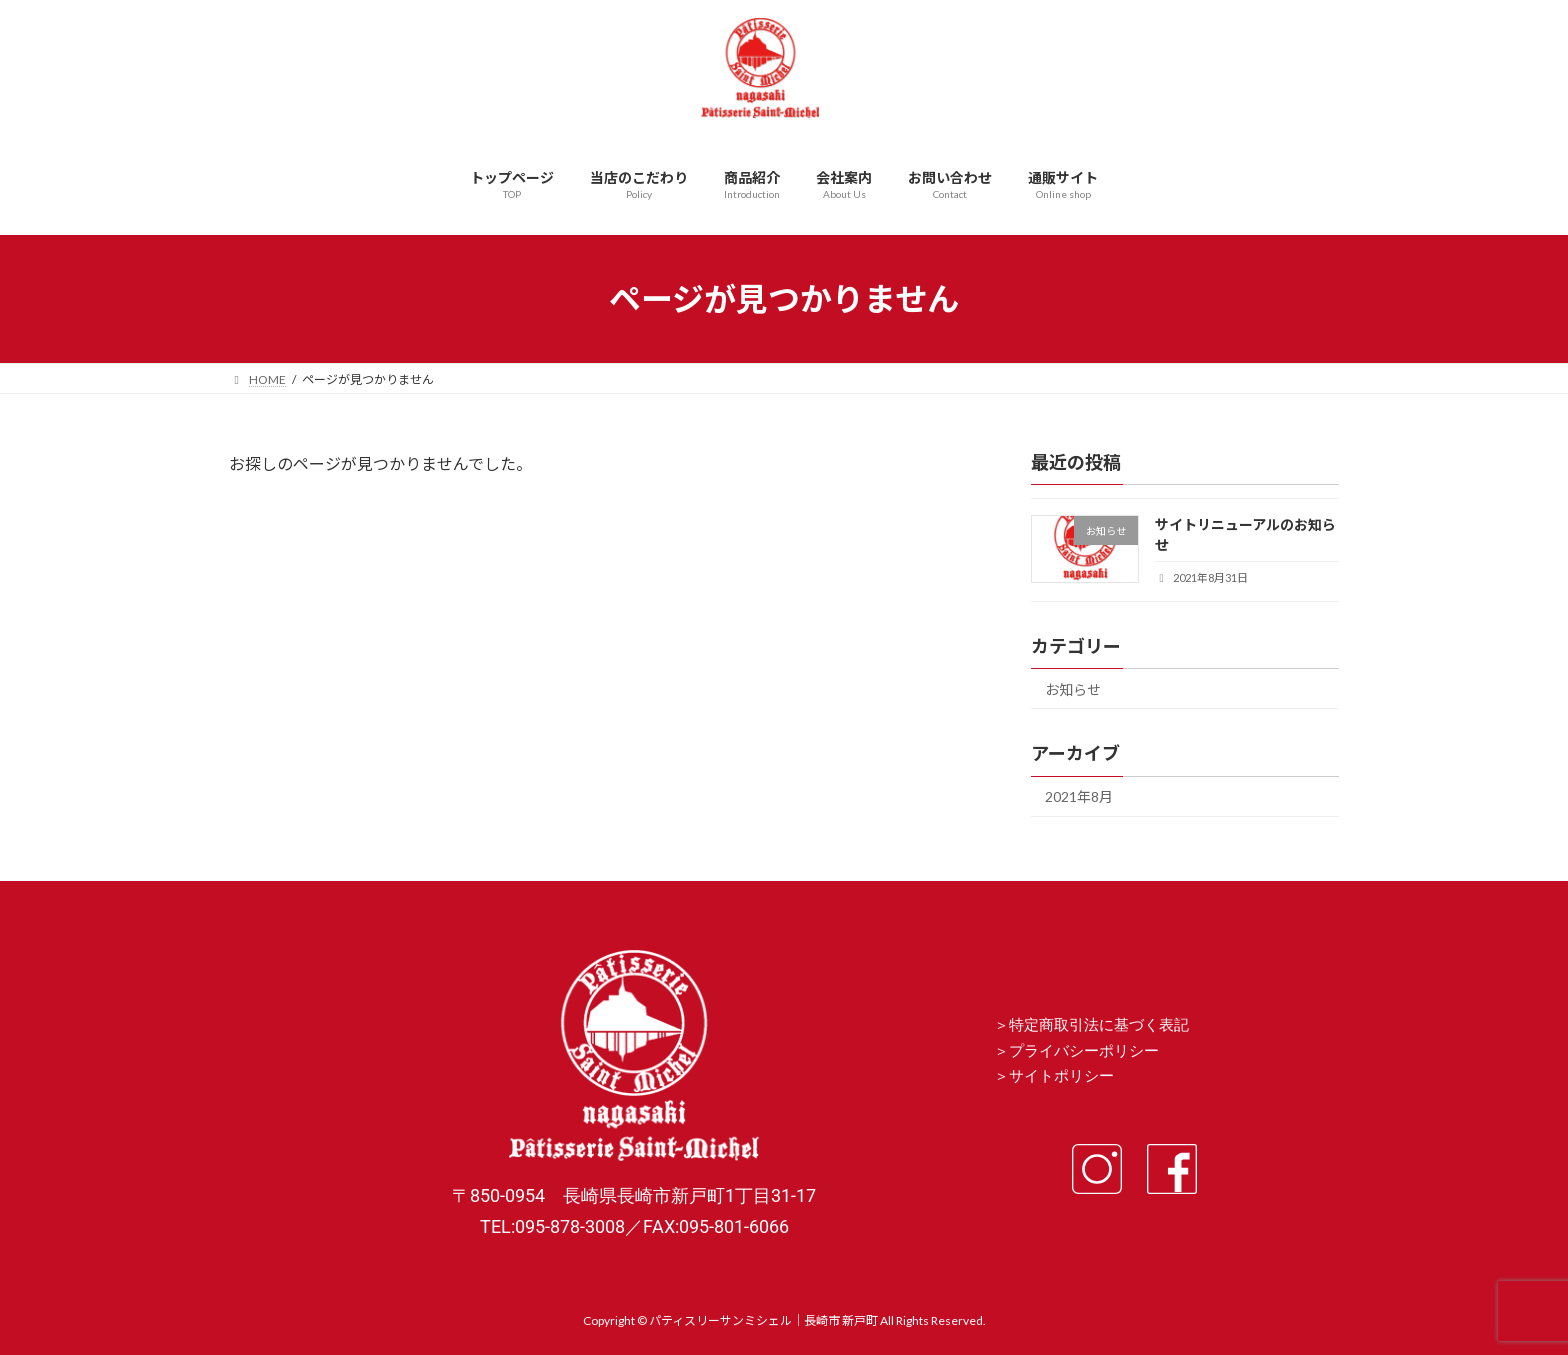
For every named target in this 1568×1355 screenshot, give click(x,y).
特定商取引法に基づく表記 (1099, 1025)
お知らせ (1073, 689)
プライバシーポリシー (1084, 1051)
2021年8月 (1079, 797)
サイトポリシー (1061, 1076)
